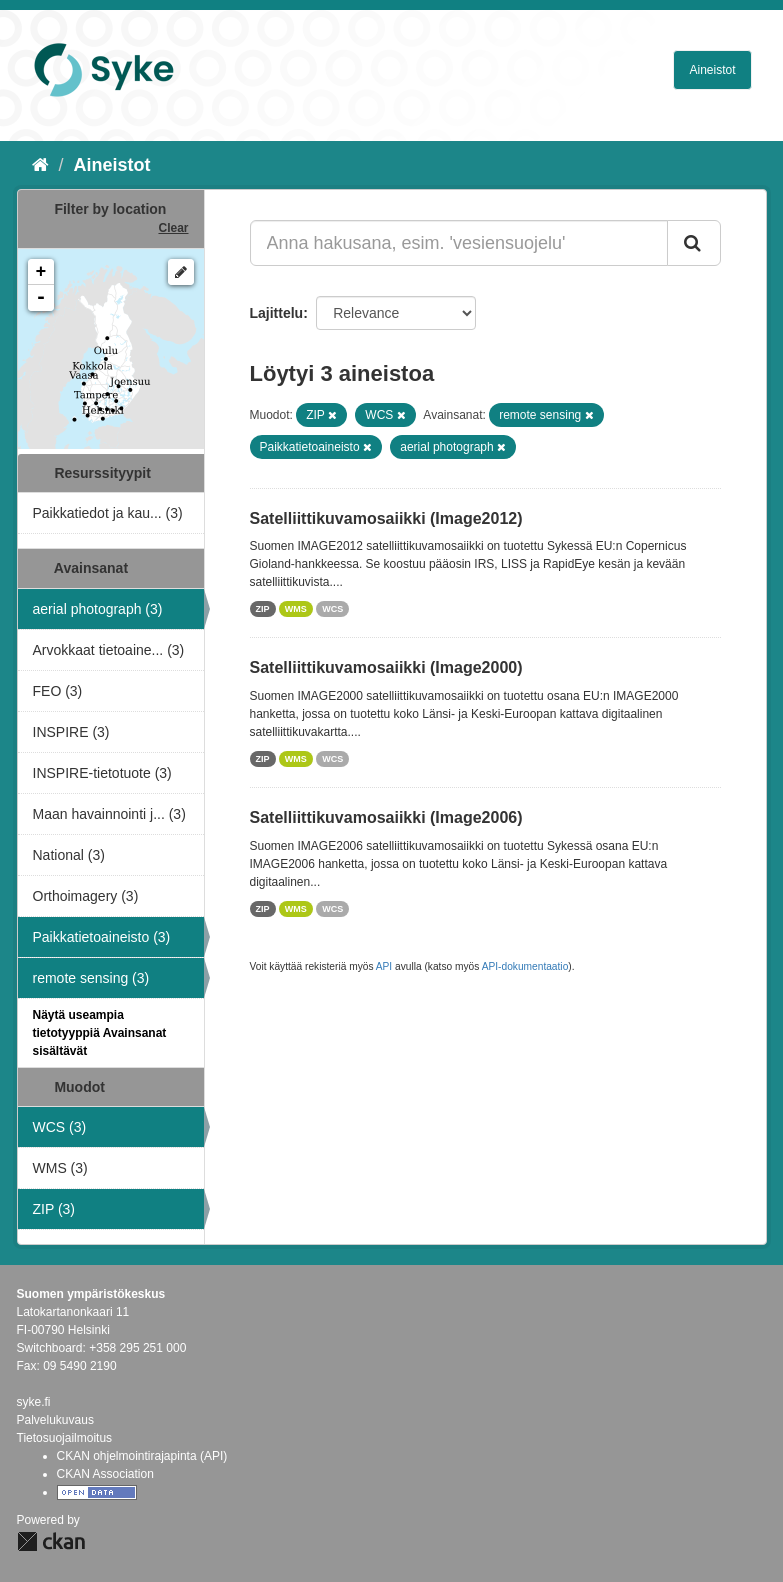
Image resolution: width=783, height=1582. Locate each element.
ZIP (263, 609)
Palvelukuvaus (55, 1420)
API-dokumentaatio (525, 966)
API (384, 966)
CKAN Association (105, 1474)
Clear (173, 228)
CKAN (51, 1541)
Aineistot (712, 70)
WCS (332, 609)
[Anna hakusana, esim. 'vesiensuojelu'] (459, 243)
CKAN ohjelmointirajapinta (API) (142, 1456)
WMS (296, 609)
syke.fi (34, 1402)
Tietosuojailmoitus (65, 1438)
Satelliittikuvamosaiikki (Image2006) (386, 817)
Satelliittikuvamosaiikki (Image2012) (386, 518)
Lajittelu (277, 313)
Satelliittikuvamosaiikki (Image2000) (386, 667)
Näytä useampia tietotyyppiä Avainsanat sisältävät (100, 1033)
